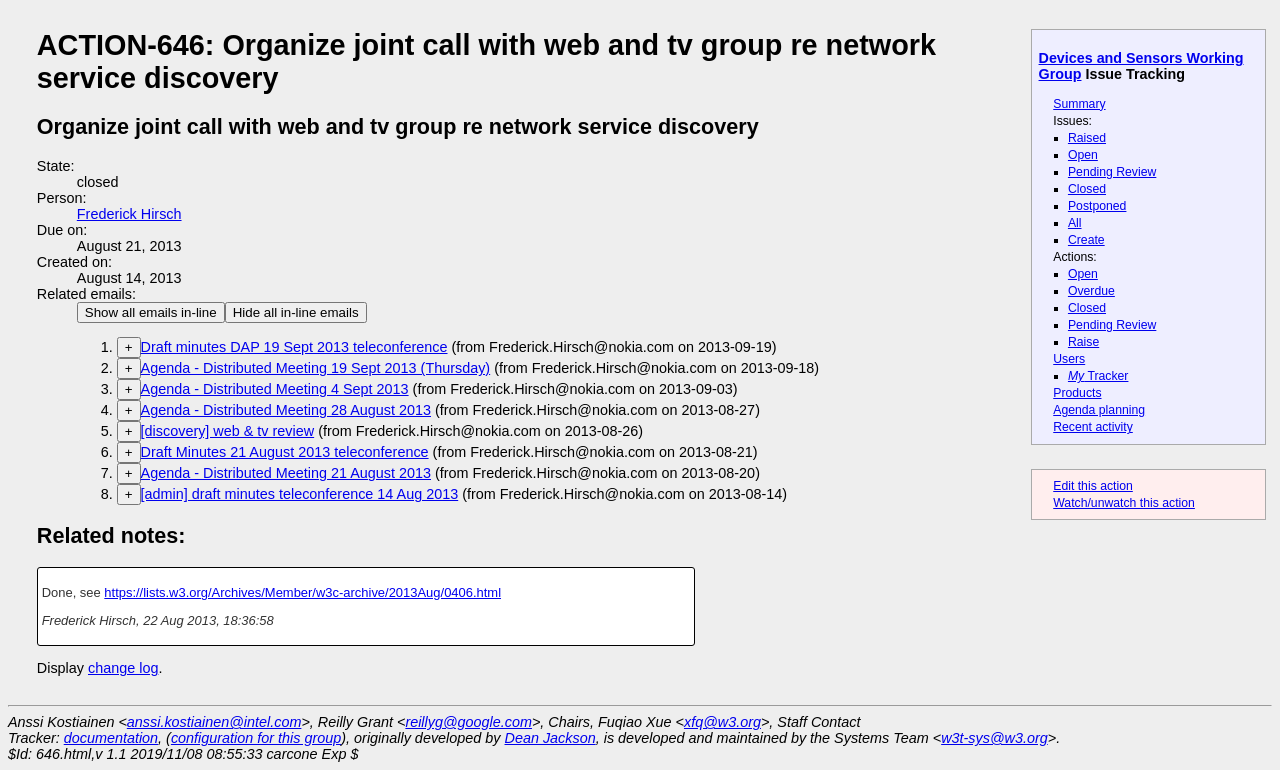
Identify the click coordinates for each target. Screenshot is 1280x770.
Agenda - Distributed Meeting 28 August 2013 (286, 410)
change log (123, 668)
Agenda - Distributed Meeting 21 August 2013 (286, 473)
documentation (111, 738)
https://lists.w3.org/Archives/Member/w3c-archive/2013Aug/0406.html (302, 592)
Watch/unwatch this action (1124, 503)
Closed (1087, 189)
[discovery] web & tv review (228, 431)
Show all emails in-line (151, 312)
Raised (1087, 138)
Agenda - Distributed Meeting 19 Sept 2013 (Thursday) (316, 368)
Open (1083, 155)
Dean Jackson (550, 738)
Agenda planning (1099, 410)
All (1075, 223)
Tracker (1098, 376)
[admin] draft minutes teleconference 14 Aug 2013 (300, 494)
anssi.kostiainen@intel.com (214, 722)
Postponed (1097, 206)
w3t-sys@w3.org (994, 738)
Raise (1083, 342)
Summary (1079, 104)
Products (1077, 393)
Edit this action (1093, 486)
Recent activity (1093, 427)
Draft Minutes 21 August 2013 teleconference (285, 452)
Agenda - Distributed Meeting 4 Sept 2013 (275, 389)
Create (1086, 240)
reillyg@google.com (468, 722)
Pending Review (1112, 172)
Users (1069, 359)
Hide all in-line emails (296, 312)
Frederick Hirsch (129, 214)
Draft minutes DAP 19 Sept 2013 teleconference (294, 347)
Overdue (1091, 291)
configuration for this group (256, 738)
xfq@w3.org (722, 722)
